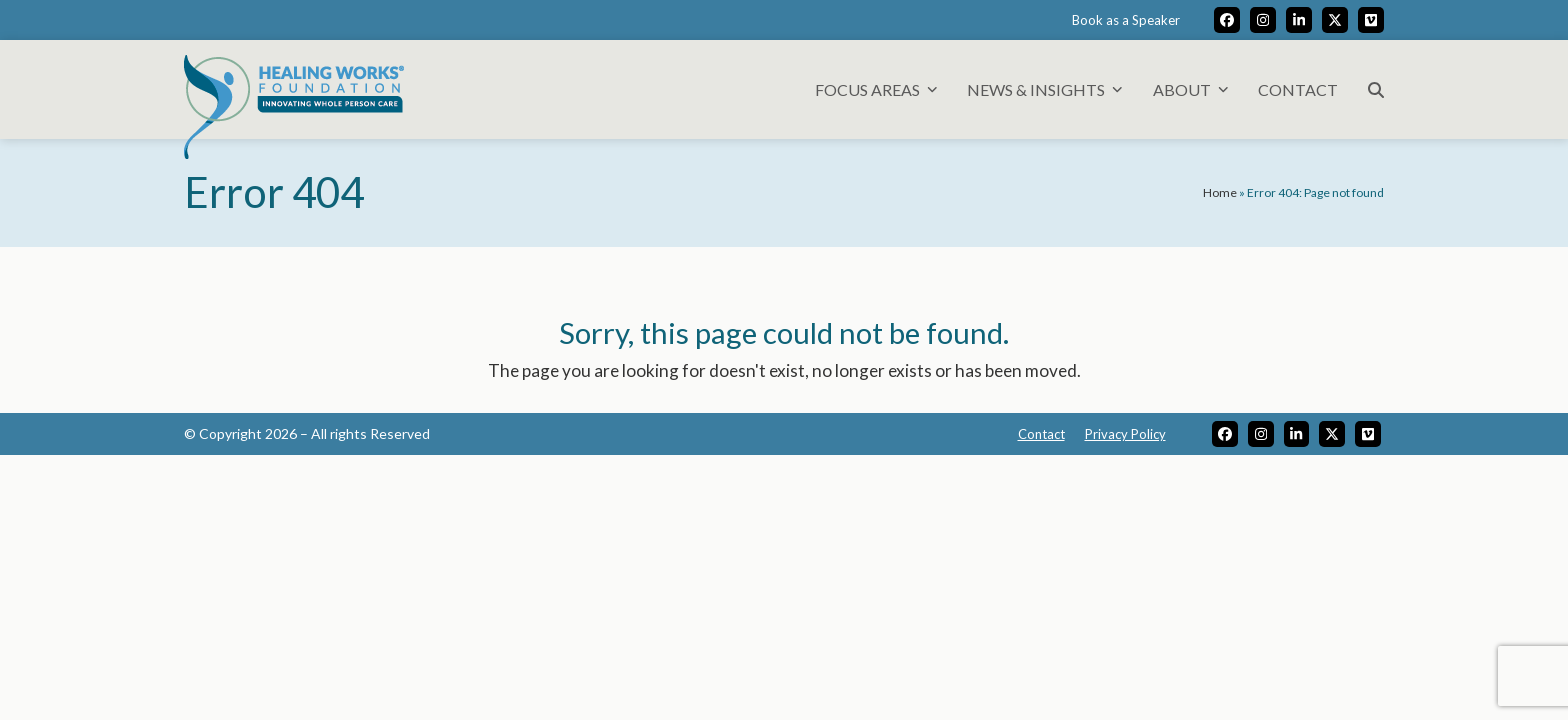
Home (1220, 192)
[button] (1376, 89)
